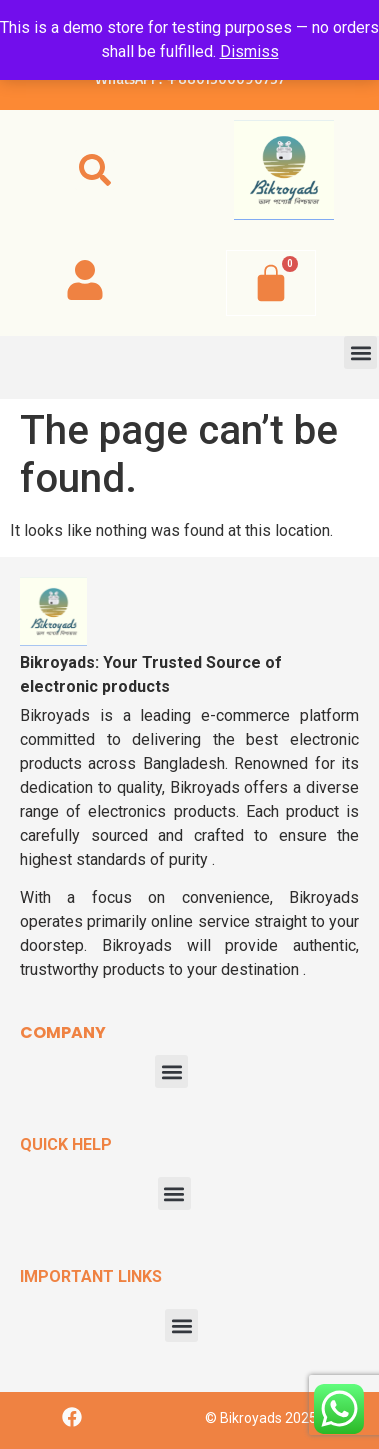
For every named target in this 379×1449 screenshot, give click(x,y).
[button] (95, 170)
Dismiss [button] (249, 51)
